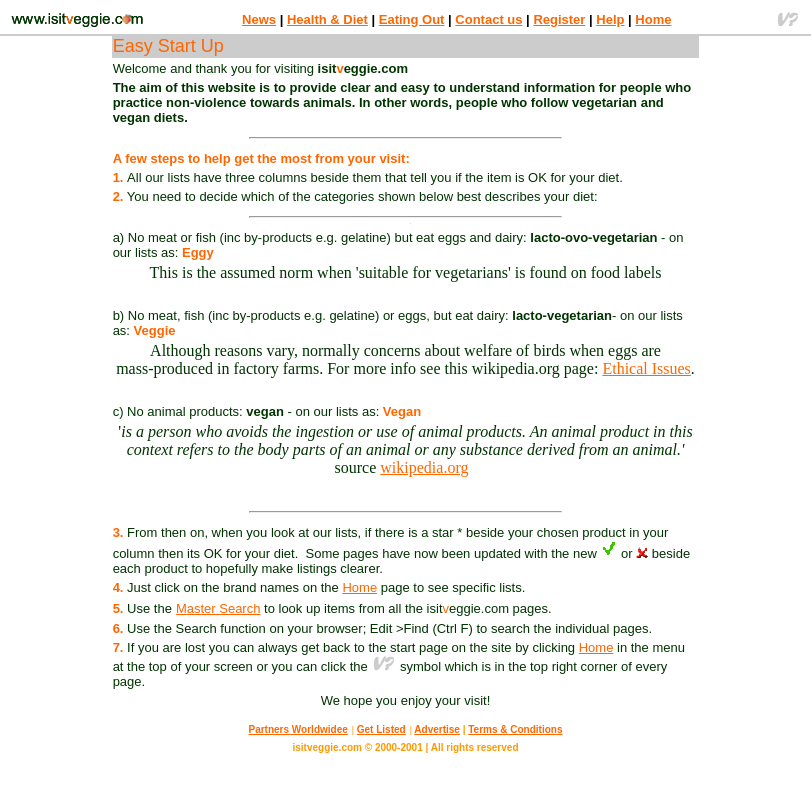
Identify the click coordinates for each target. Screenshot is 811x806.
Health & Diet (327, 19)
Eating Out (412, 19)
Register (559, 19)
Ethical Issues (646, 368)
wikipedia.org (424, 467)
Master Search (218, 608)
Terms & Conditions (515, 729)
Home (653, 19)
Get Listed (381, 729)
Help (610, 19)
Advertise (437, 729)
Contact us (488, 19)
